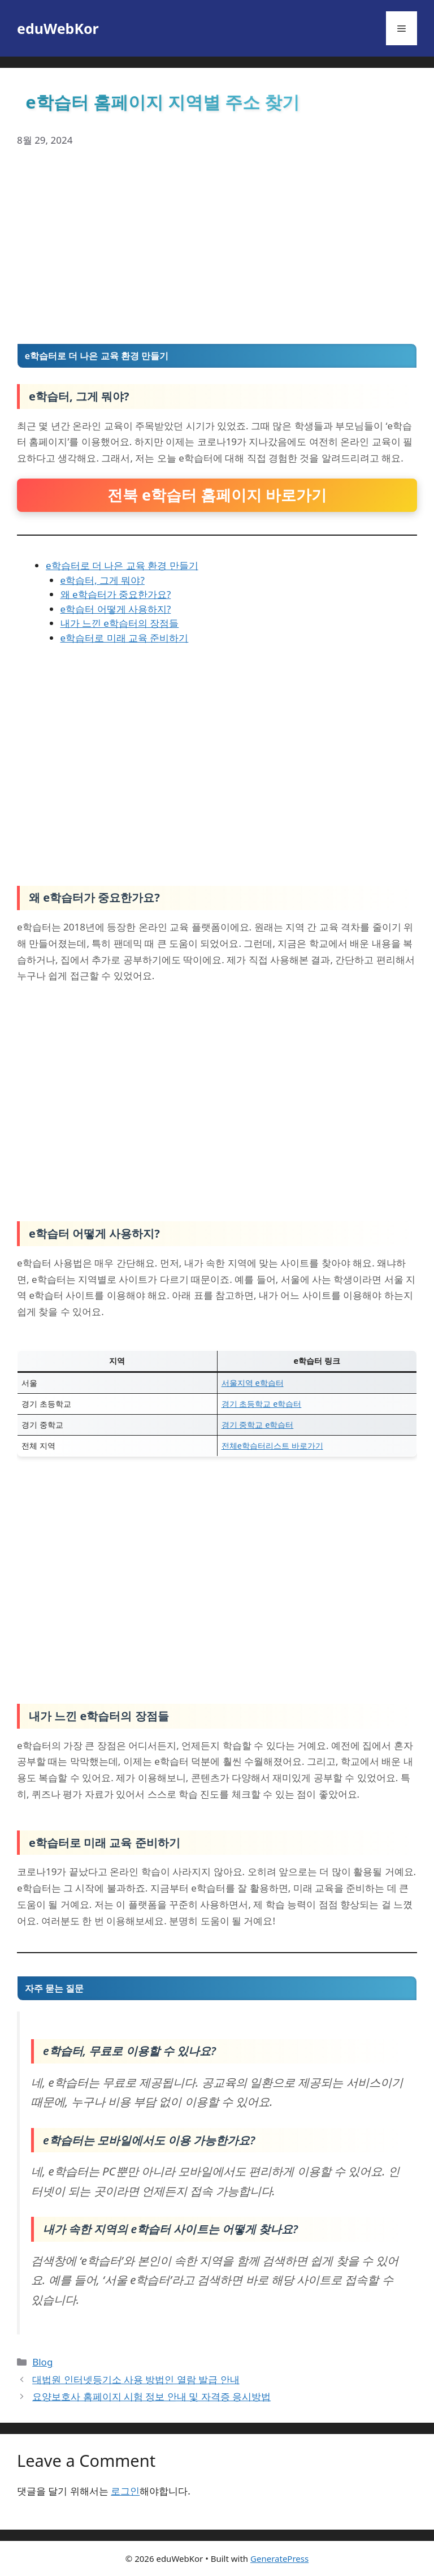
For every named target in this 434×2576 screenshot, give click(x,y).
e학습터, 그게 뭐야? (102, 580)
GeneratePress (279, 2558)
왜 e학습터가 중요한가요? (115, 594)
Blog (42, 2361)
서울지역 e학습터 (253, 1382)
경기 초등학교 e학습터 (262, 1403)
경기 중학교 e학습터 (258, 1424)
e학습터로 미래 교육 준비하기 (124, 637)
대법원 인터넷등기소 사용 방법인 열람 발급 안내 (136, 2379)
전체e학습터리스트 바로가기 (272, 1445)
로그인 (125, 2490)
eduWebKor (58, 28)
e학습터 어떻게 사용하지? (115, 608)
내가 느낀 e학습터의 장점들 (119, 623)
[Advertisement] (217, 246)
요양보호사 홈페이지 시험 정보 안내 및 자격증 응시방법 (151, 2396)
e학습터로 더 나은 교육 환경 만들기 (122, 565)
